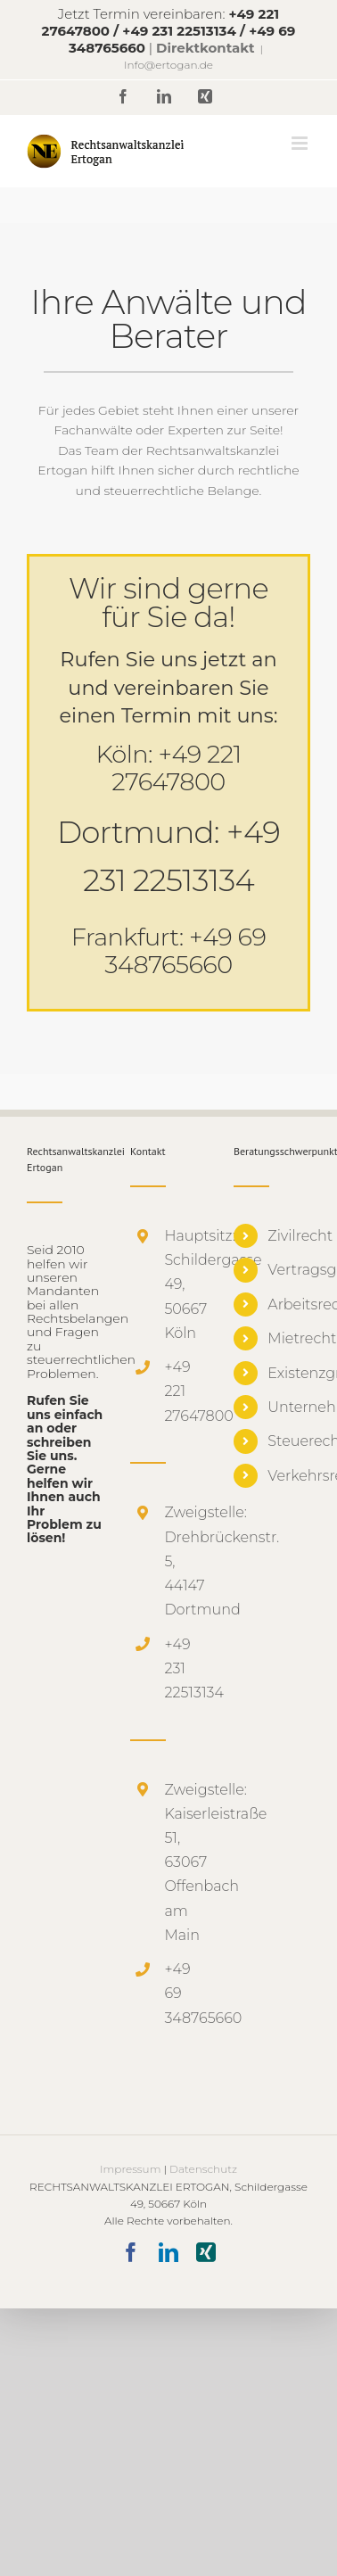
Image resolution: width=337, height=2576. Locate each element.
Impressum (130, 2169)
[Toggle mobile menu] (301, 143)
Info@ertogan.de (168, 64)
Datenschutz (203, 2169)
